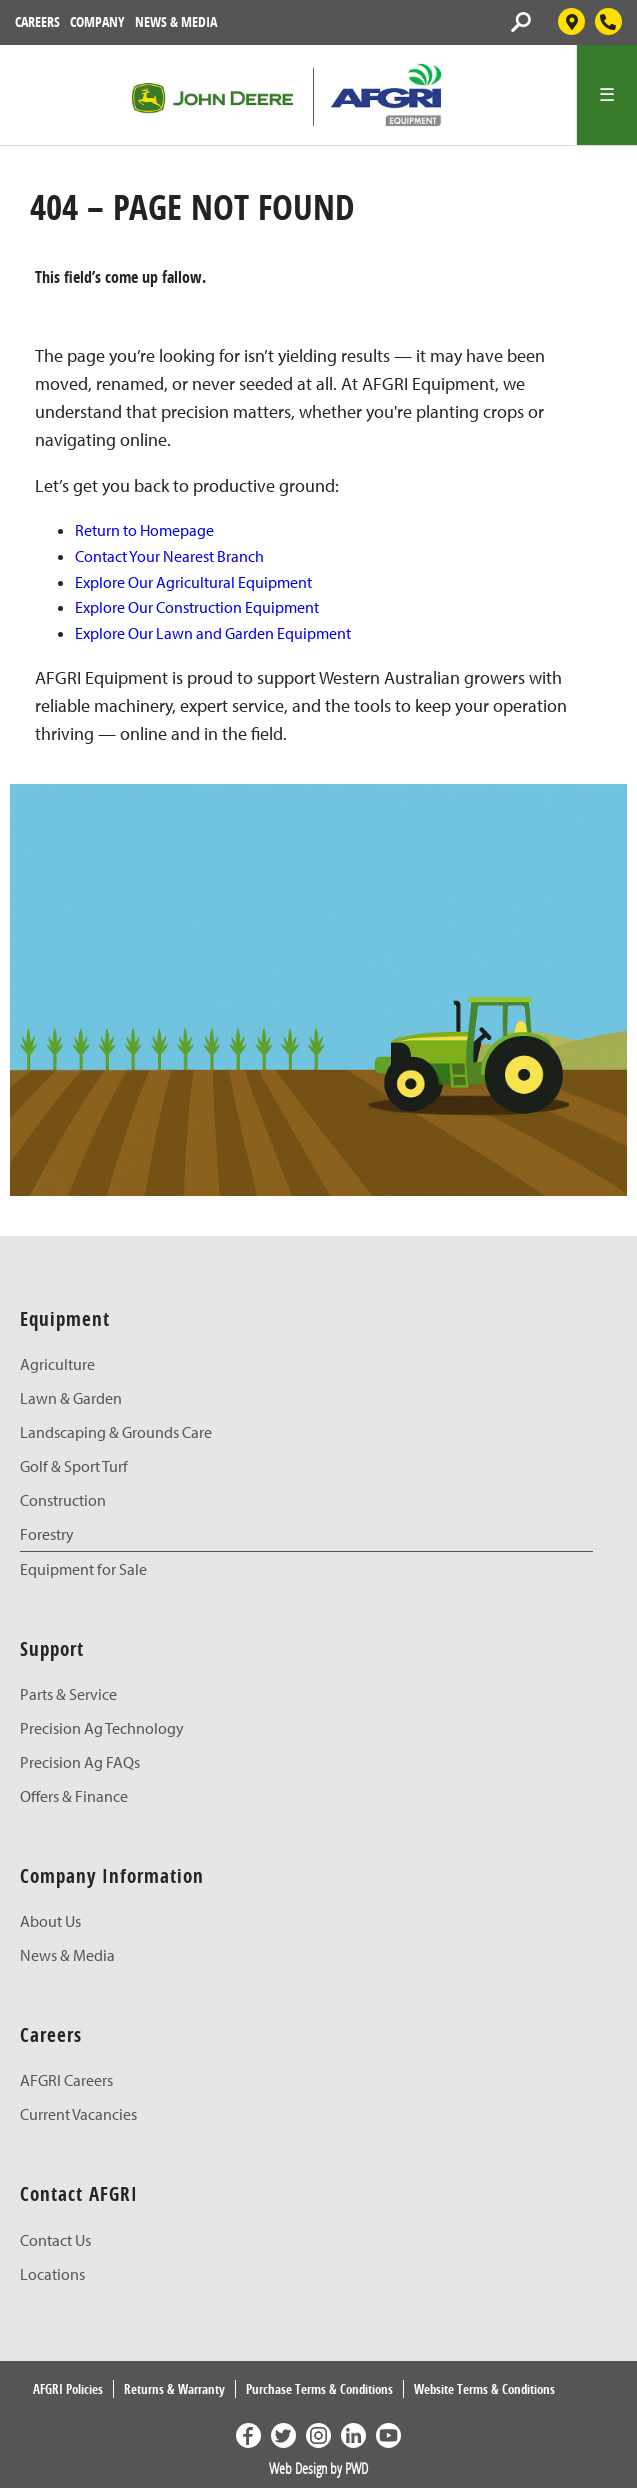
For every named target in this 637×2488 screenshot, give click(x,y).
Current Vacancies (78, 2114)
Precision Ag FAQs (80, 1762)
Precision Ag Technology (102, 1728)
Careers (37, 21)
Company (97, 21)
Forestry (47, 1534)
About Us (50, 1921)
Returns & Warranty (174, 2389)
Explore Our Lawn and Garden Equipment (213, 633)
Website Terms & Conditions (484, 2389)
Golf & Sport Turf (74, 1466)
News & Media (176, 21)
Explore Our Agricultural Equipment (193, 582)
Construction (63, 1500)
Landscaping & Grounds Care (116, 1432)
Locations (52, 2274)
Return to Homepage (144, 530)
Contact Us (55, 2240)
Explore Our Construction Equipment (197, 607)
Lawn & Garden (71, 1398)
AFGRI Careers (66, 2080)
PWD (356, 2468)
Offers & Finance (74, 1796)
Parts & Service (68, 1694)
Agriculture (57, 1364)
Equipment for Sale (83, 1569)
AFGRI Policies (68, 2389)
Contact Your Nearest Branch (169, 556)
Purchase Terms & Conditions (319, 2389)
